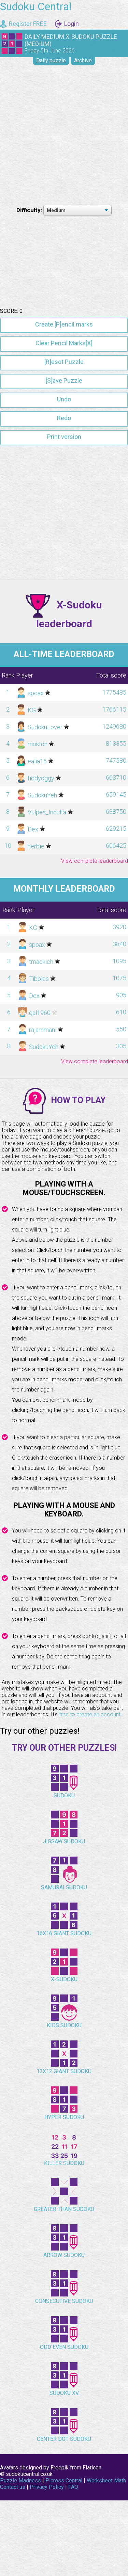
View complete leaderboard (94, 1006)
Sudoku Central (35, 6)
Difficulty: (29, 210)
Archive (83, 60)
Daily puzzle (51, 60)
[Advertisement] (64, 134)
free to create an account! (90, 1860)
